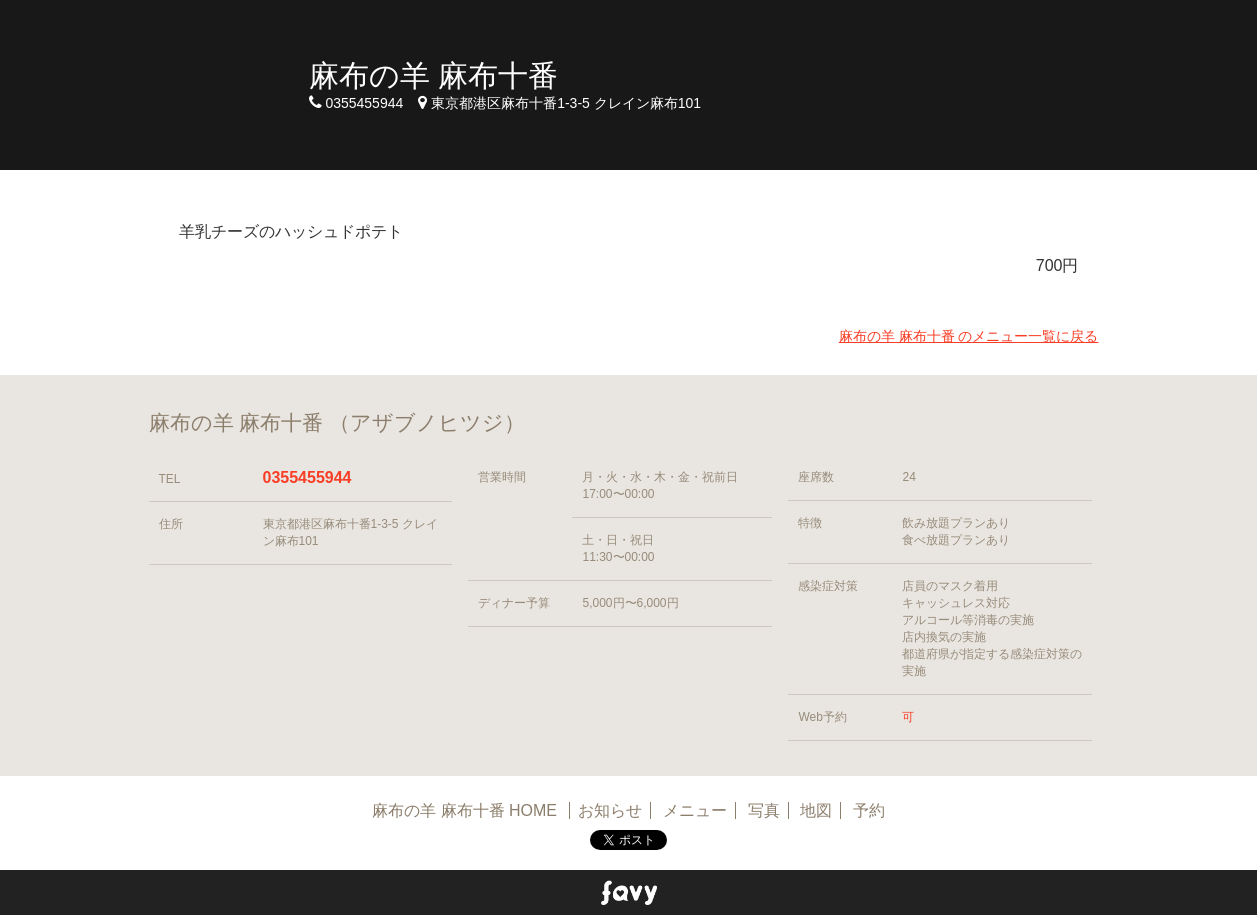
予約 (869, 810)
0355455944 (307, 477)
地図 (816, 810)
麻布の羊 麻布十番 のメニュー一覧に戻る (969, 336)
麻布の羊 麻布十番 (433, 75)
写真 (764, 810)
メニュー (695, 810)
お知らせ (610, 810)
